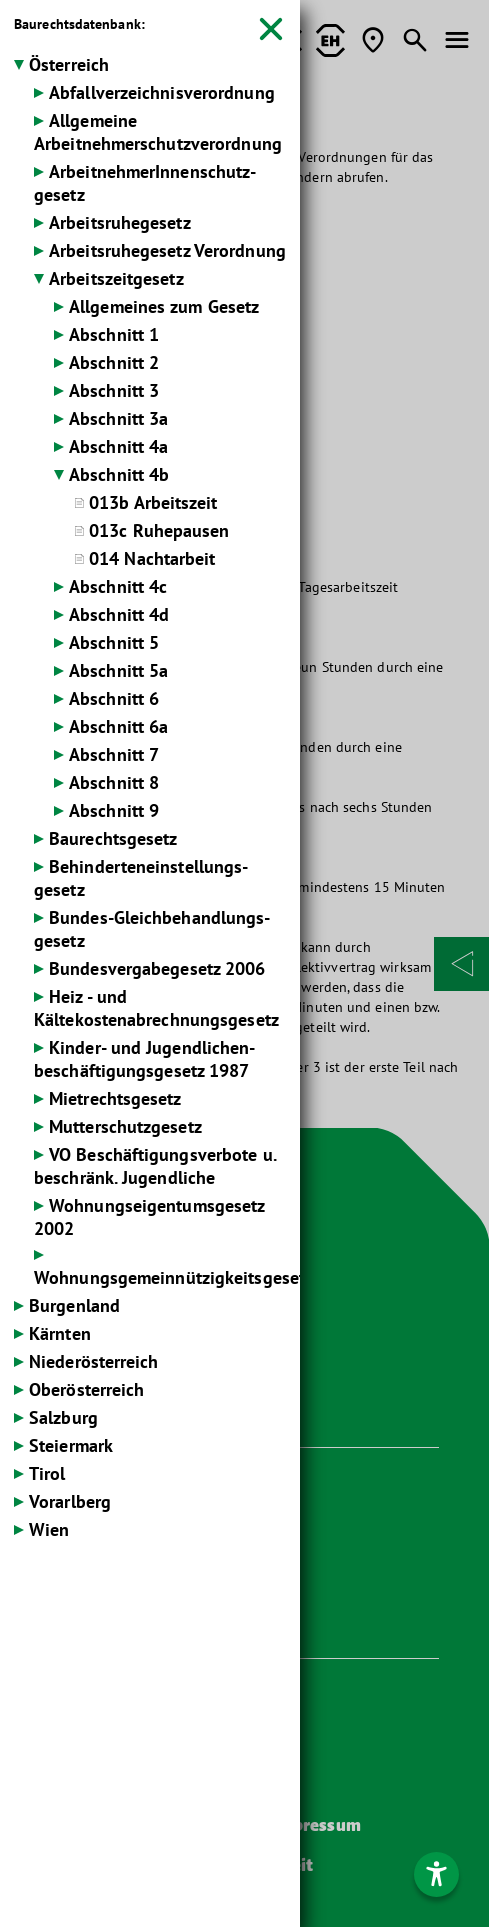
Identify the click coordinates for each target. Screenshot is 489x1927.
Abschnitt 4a (118, 446)
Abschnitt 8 (114, 782)
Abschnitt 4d (119, 614)
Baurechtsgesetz (113, 838)
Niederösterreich (94, 1361)
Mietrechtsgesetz (115, 1098)
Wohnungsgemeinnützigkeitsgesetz (173, 1277)
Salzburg (63, 1417)
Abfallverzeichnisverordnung (162, 92)
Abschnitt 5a (118, 670)
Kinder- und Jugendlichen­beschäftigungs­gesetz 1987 (144, 1059)
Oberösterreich (86, 1389)
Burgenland (74, 1305)
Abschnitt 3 (114, 390)
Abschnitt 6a (118, 726)
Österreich (69, 64)
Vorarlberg (70, 1501)
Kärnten (60, 1333)
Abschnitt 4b (119, 474)
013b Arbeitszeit (153, 502)
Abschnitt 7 (114, 754)
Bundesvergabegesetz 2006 (157, 968)
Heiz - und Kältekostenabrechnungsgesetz (156, 1008)
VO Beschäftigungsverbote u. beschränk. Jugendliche (155, 1166)
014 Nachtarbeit (152, 558)
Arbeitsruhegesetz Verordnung (167, 250)
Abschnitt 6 (114, 698)
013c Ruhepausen (159, 530)
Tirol (47, 1473)
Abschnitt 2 (114, 362)
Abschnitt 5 (114, 642)
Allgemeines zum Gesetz (164, 306)
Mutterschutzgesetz (125, 1126)
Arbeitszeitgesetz (116, 278)
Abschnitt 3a (118, 418)
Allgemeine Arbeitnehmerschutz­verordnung (158, 132)
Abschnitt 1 (114, 334)
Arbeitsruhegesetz (120, 222)
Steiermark (71, 1445)
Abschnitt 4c (118, 586)
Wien (49, 1529)
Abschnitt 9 (114, 810)
